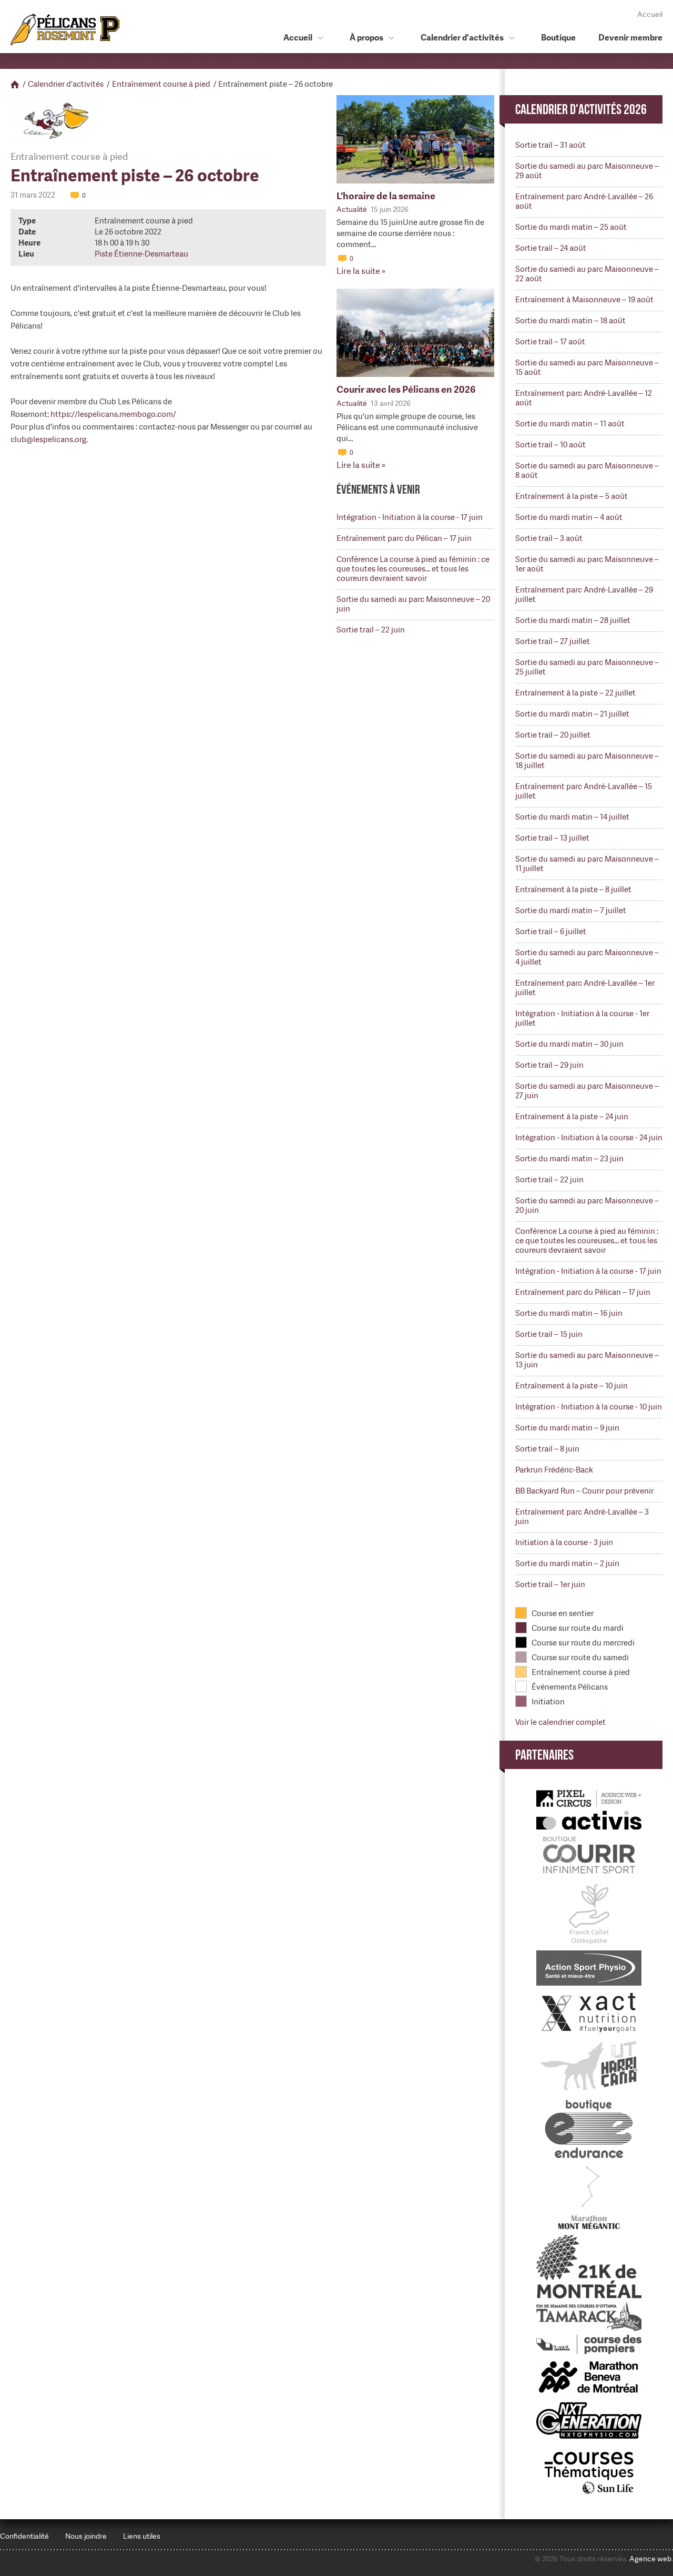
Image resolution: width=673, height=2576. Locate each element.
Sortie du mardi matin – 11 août (570, 423)
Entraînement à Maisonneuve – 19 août (584, 299)
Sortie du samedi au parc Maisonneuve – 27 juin (587, 1091)
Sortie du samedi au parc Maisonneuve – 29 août (587, 171)
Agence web (650, 2558)
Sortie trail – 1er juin (550, 1584)
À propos (366, 37)
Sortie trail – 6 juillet (550, 931)
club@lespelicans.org (48, 439)
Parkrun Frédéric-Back (554, 1470)
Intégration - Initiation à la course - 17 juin (409, 517)
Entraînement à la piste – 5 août (571, 496)
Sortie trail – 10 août (550, 444)
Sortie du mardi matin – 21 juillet (572, 714)
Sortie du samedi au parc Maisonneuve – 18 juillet (587, 761)
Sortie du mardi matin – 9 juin (567, 1428)
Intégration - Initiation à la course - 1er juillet (582, 1018)
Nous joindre (86, 2536)
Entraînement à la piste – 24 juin (571, 1116)
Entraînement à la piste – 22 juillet (575, 693)
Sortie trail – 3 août (549, 538)
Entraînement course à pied (161, 84)
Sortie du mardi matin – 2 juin (567, 1563)
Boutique (558, 37)
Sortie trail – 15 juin (549, 1334)
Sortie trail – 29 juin (549, 1065)
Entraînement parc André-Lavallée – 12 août (583, 398)
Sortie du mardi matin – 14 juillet (572, 817)
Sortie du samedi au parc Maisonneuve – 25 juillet (587, 667)
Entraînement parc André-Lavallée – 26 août (584, 201)
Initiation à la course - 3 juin (564, 1542)
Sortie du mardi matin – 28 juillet (572, 620)
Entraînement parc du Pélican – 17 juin (404, 538)
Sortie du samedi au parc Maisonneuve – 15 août (587, 367)
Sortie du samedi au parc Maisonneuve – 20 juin (413, 604)
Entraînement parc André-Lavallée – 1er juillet (585, 988)
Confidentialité (24, 2536)
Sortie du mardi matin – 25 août (571, 227)
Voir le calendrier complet (560, 1722)
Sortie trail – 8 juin (547, 1449)
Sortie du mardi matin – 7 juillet (570, 910)
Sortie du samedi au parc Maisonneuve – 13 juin (587, 1360)
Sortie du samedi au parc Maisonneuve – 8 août (587, 471)
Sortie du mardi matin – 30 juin (569, 1044)
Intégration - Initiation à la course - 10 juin (588, 1407)
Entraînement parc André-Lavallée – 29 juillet (584, 595)
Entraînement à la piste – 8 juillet (573, 889)
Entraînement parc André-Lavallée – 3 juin (582, 1517)
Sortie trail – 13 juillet (552, 838)
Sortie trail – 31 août (550, 145)
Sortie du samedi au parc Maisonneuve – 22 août (587, 274)
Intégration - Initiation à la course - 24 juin (588, 1137)
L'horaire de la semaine (385, 196)
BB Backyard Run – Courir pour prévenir (584, 1491)
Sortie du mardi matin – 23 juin (569, 1158)
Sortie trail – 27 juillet (552, 641)
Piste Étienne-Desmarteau (141, 254)
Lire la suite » (360, 271)
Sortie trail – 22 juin (370, 630)
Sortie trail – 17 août (550, 341)
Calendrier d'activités (462, 37)
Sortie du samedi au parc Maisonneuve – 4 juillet (587, 957)
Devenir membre (630, 37)
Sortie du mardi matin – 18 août (570, 320)
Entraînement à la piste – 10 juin (571, 1386)
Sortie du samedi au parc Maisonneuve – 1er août (587, 564)
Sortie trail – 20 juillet (552, 735)
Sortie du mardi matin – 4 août (569, 517)
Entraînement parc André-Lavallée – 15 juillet (583, 791)
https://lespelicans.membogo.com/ (113, 414)
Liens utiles (141, 2536)
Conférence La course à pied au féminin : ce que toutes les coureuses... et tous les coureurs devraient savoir (413, 569)
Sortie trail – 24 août (550, 248)
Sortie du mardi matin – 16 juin (569, 1313)
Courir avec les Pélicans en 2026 (405, 389)
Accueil (649, 14)
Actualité (351, 209)
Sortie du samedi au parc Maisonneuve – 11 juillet (587, 864)
